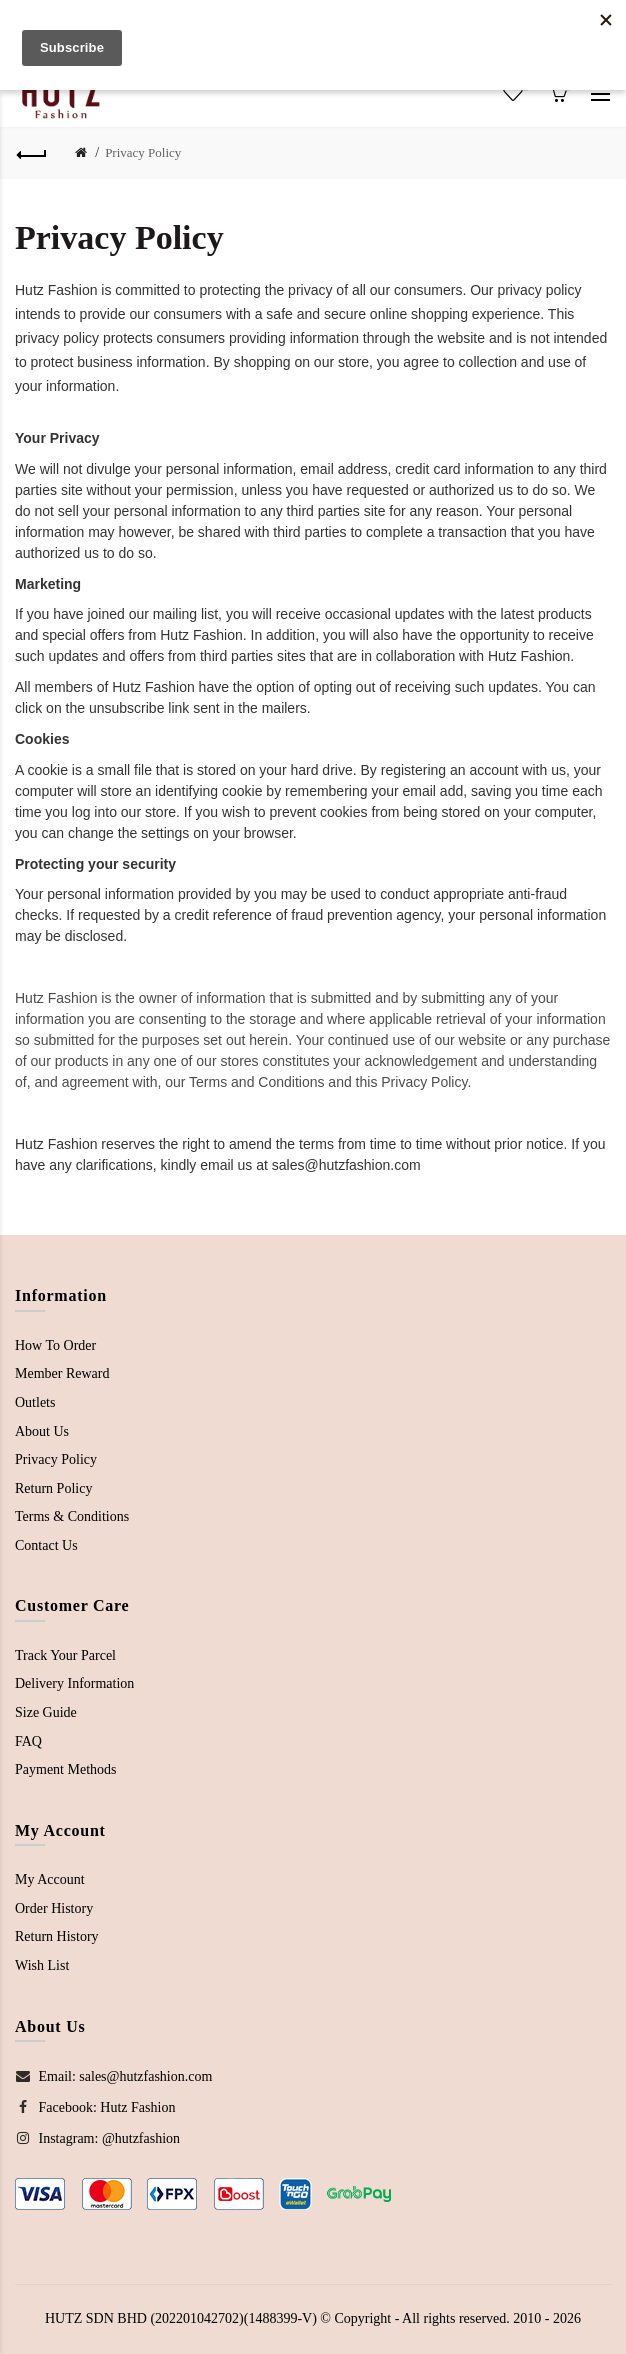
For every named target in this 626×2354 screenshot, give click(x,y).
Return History (57, 1936)
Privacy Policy (143, 152)
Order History (54, 1908)
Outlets (35, 1402)
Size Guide (46, 1712)
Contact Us (46, 1545)
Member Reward (62, 1373)
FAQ (28, 1741)
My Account (50, 1879)
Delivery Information (74, 1683)
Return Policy (53, 1488)
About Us (42, 1431)
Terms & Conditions (72, 1516)
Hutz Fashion (137, 2107)
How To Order (55, 1345)
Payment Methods (66, 1769)
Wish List (42, 1965)
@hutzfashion (141, 2138)
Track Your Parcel (65, 1655)
